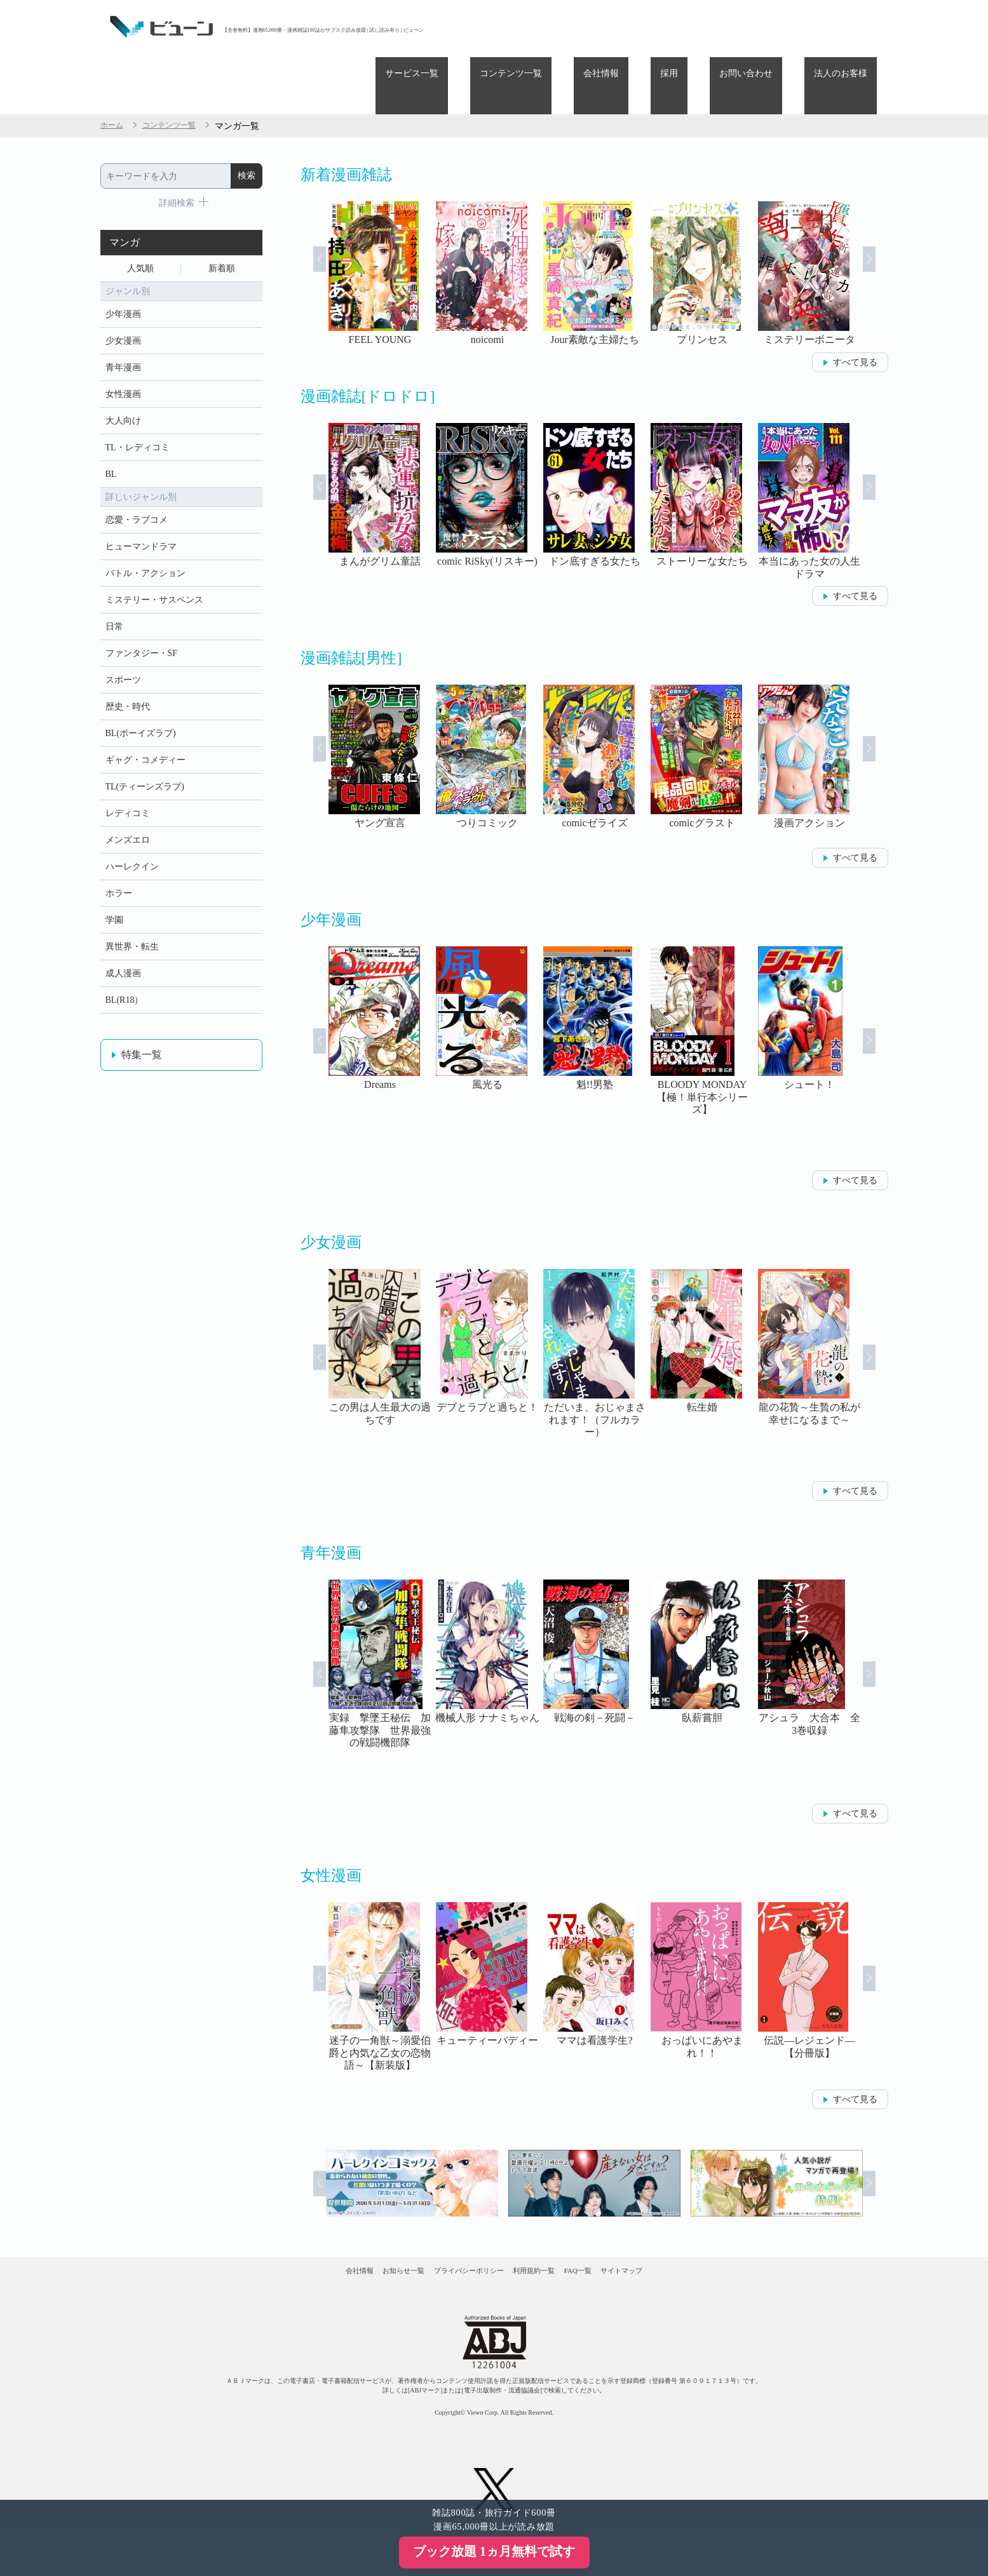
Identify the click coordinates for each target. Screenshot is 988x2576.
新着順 (221, 213)
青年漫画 (123, 321)
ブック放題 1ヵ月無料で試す (494, 2551)
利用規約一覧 (549, 2224)
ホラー (118, 896)
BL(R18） (124, 1012)
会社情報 (668, 27)
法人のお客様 (850, 27)
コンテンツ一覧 (596, 27)
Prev (303, 217)
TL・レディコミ (137, 409)
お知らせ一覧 (361, 2224)
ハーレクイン (132, 866)
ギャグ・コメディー (145, 750)
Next (885, 217)
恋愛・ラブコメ (136, 487)
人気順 (140, 213)
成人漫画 (123, 983)
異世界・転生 (132, 954)
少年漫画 (123, 263)
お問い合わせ (774, 27)
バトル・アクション (145, 545)
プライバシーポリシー (455, 2224)
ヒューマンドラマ (141, 516)
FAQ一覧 (619, 2224)
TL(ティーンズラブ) (144, 779)
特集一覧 (141, 1068)
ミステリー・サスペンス (154, 574)
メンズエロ (127, 837)
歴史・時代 (127, 691)
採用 (717, 27)
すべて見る (855, 305)
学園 (114, 925)
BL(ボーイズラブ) (140, 720)
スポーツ (123, 662)
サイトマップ (690, 2224)
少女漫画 (123, 292)
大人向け (123, 380)
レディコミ (127, 808)
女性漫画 (123, 351)
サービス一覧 (516, 27)
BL (111, 438)
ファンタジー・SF (141, 633)
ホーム (113, 69)
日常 (114, 603)
